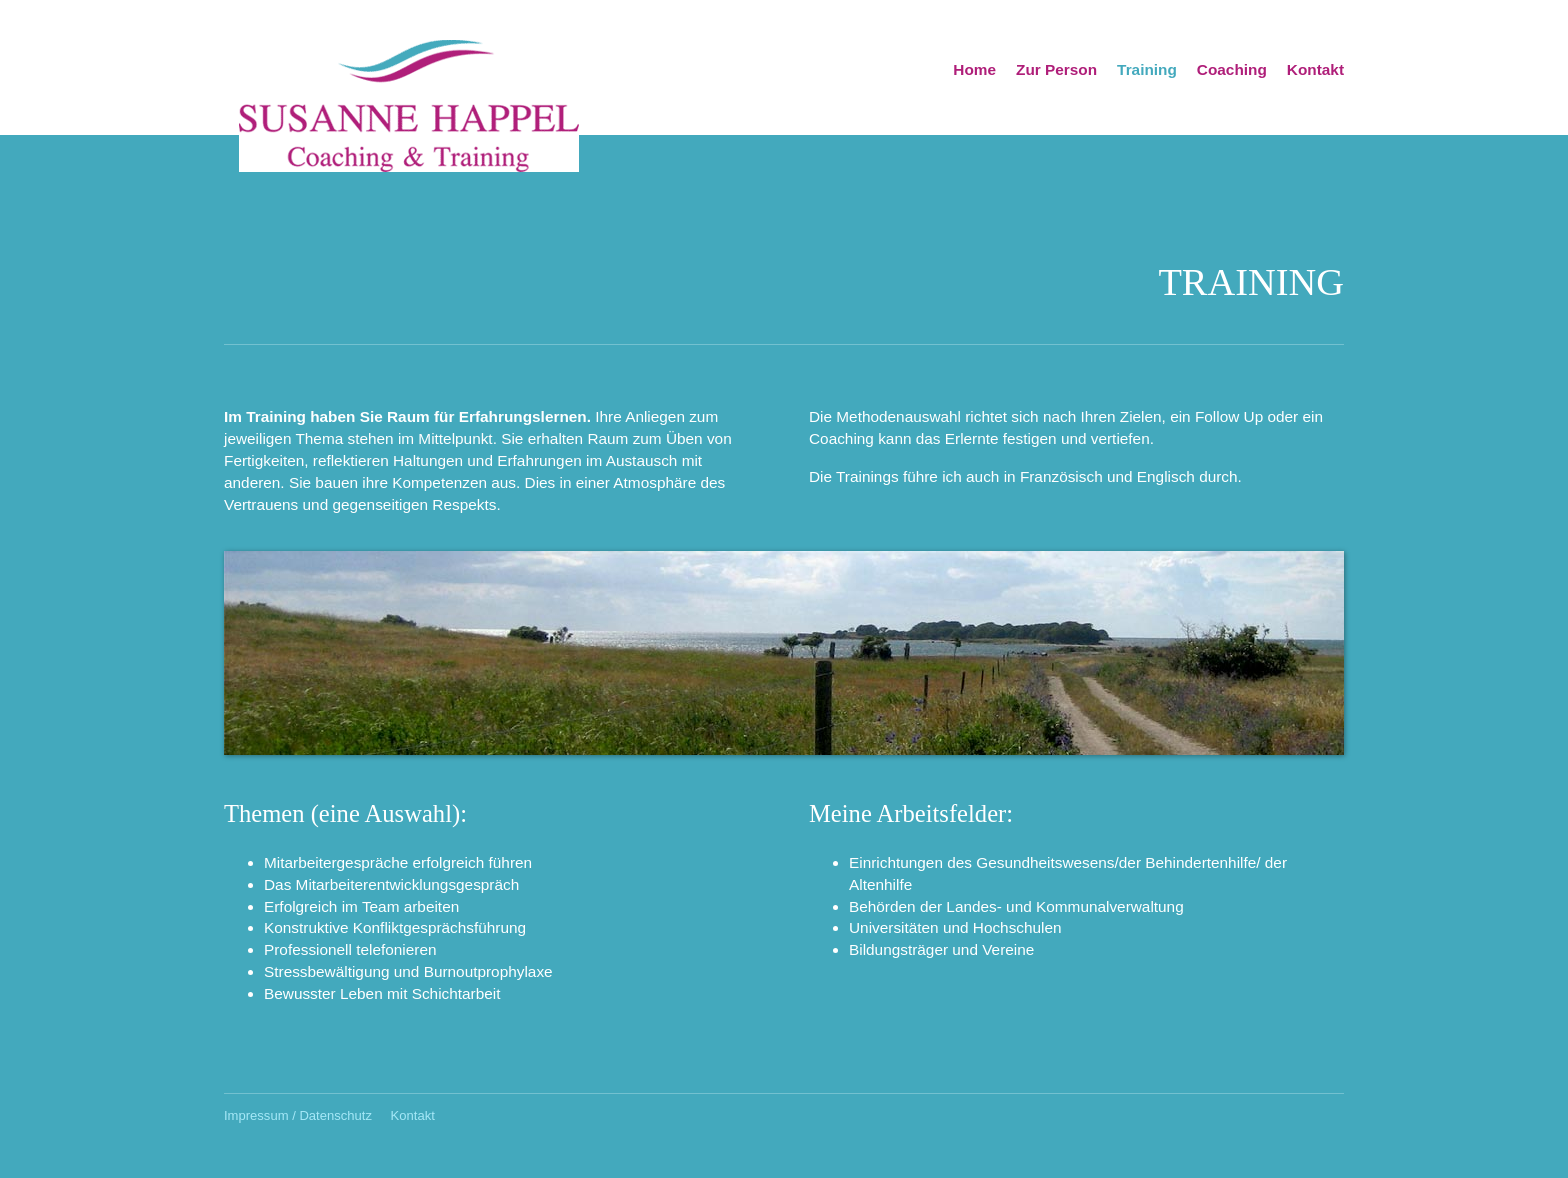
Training (1147, 69)
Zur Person (1056, 69)
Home (974, 69)
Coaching (1232, 69)
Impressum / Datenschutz (298, 1115)
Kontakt (1315, 69)
